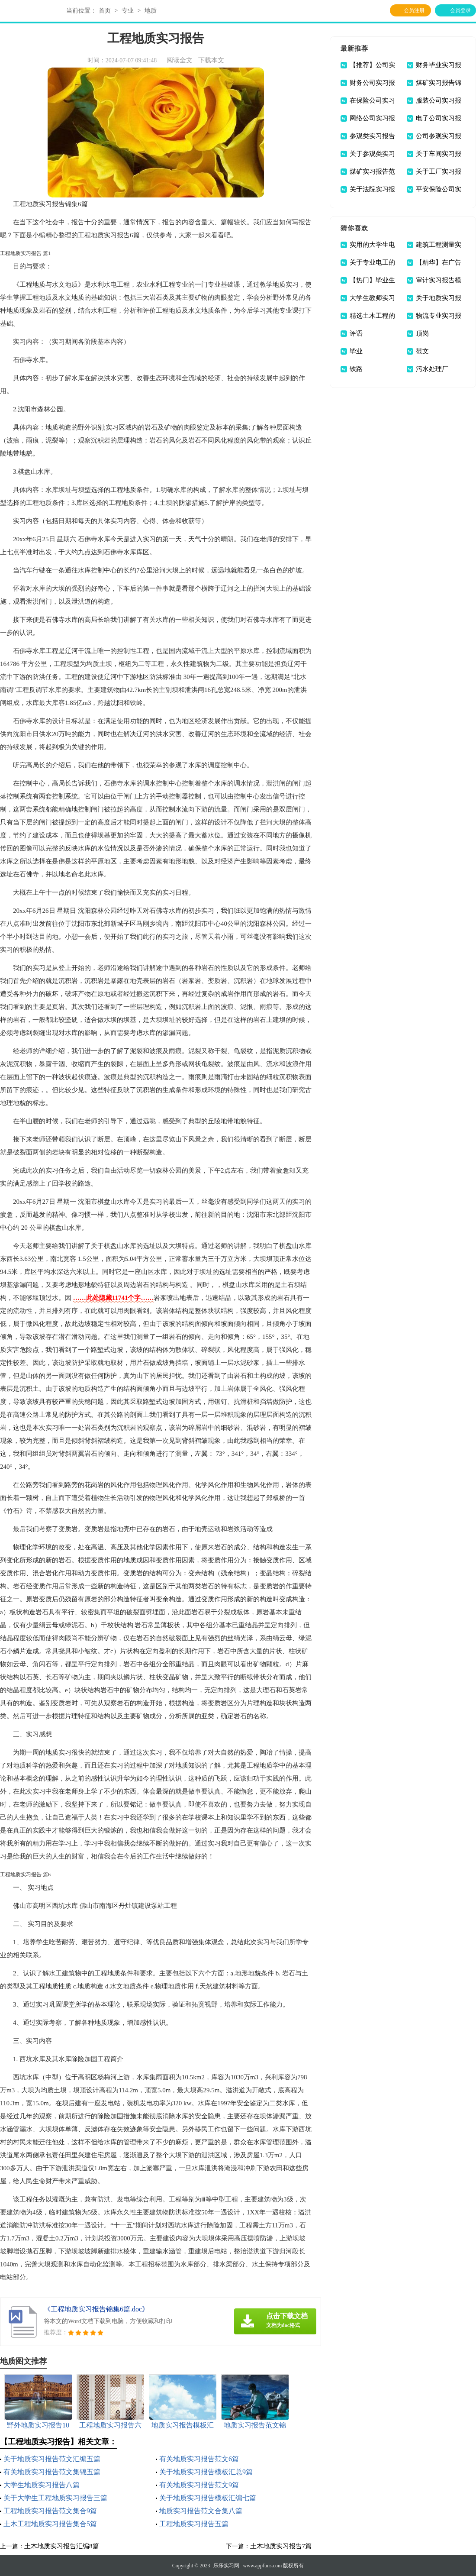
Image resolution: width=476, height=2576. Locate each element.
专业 (128, 10)
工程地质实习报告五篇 (193, 2524)
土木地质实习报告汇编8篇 (61, 2546)
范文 (422, 351)
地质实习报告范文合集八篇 (200, 2511)
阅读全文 (180, 60)
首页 (105, 10)
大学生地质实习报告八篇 (41, 2485)
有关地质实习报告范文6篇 (199, 2459)
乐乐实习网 (226, 2566)
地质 (151, 10)
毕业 (356, 351)
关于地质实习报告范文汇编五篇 (51, 2459)
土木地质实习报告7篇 (281, 2546)
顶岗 (422, 333)
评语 (356, 333)
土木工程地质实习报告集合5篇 (50, 2524)
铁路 (356, 368)
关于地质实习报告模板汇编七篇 (207, 2498)
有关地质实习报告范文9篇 (199, 2485)
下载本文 (211, 60)
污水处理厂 (432, 368)
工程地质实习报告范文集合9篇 (50, 2511)
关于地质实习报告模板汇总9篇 (206, 2472)
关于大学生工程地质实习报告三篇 (55, 2498)
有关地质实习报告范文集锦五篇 (51, 2472)
